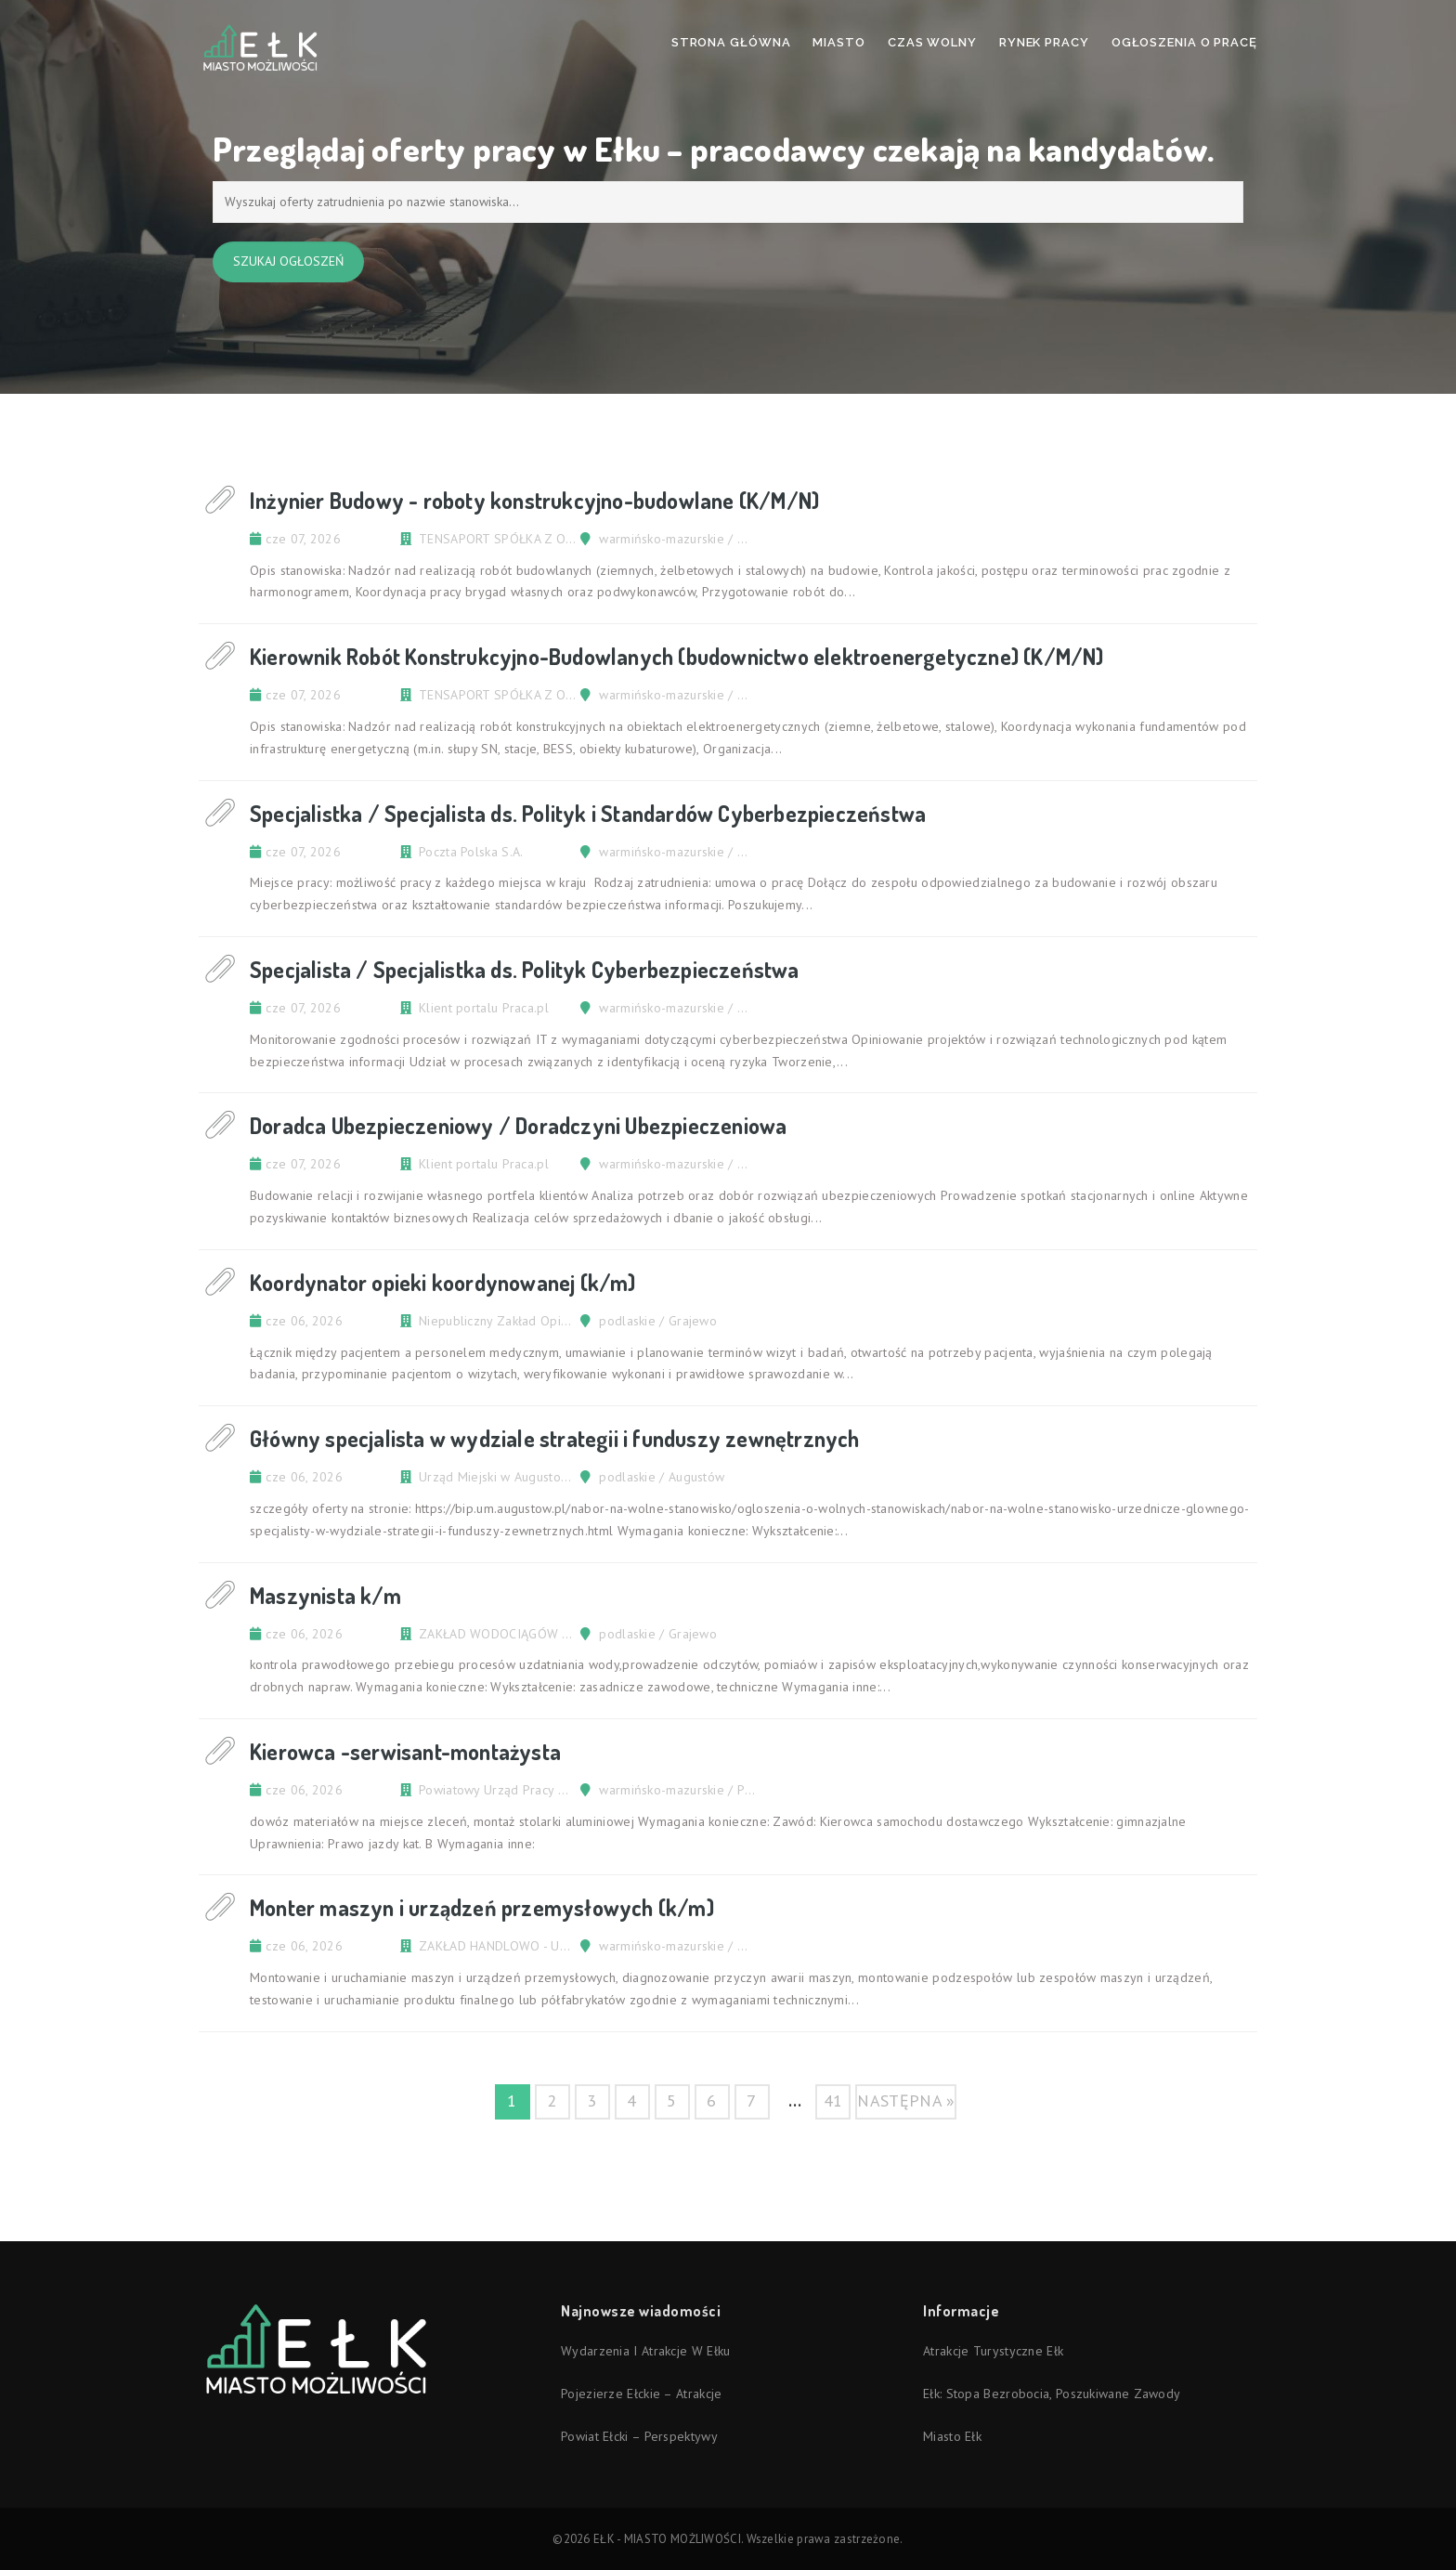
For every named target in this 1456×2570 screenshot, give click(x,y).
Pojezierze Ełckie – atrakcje (641, 2393)
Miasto (838, 42)
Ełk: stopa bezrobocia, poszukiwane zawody (1051, 2393)
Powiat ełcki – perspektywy (639, 2436)
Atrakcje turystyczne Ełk (993, 2350)
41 (833, 2100)
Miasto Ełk (952, 2436)
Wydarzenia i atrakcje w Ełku (645, 2350)
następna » (906, 2100)
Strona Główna (731, 42)
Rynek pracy (1044, 42)
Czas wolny (932, 42)
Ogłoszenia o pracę (1184, 42)
